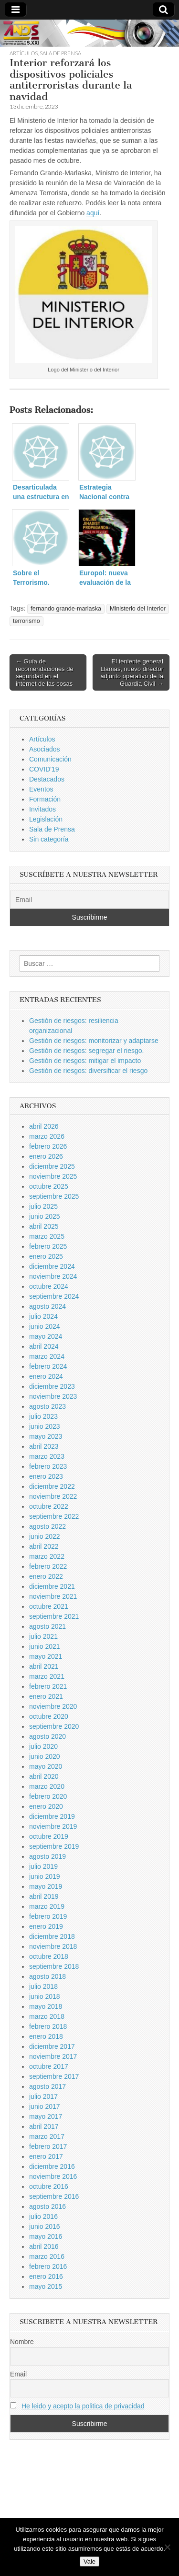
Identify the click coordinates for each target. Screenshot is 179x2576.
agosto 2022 (47, 1526)
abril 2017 (44, 2126)
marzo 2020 (46, 1786)
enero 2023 (46, 1476)
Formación (45, 799)
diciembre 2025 (52, 1166)
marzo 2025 (46, 1236)
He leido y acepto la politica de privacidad (83, 2406)
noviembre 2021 (53, 1596)
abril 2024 (44, 1346)
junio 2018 (44, 1996)
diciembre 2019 (52, 1816)
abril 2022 (44, 1546)
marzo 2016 (46, 2256)
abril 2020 (44, 1776)
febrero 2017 (48, 2146)
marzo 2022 (46, 1556)
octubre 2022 (48, 1506)
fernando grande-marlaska (66, 608)
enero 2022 (46, 1576)
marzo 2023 (46, 1456)
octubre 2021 (48, 1606)
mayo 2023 (45, 1436)
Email (18, 2374)
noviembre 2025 (53, 1176)
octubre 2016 (48, 2186)
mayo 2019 (45, 1886)
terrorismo (26, 621)
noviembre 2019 (53, 1826)
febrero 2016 (48, 2266)
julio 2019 (43, 1866)
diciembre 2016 (52, 2166)
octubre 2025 (48, 1186)
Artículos (24, 53)
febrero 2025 (48, 1246)
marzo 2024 (46, 1356)
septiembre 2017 (54, 2076)
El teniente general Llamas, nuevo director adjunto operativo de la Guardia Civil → (131, 672)
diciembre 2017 (52, 2046)
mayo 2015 (45, 2286)
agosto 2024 (47, 1306)
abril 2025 (44, 1226)
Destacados (46, 779)
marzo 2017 (46, 2136)
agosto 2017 (47, 2086)
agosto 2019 (47, 1856)
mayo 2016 (45, 2236)
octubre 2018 (48, 1956)
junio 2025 (44, 1216)
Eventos (41, 789)
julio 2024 (43, 1316)
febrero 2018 (48, 2026)
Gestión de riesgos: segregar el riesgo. (86, 1050)
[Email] (89, 900)
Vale (89, 2561)
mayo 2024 (45, 1336)
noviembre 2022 (53, 1496)
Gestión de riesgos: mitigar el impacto (85, 1060)
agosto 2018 (47, 1976)
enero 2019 (46, 1926)
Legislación (46, 819)
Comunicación (50, 759)
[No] (167, 2547)
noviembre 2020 (53, 1706)
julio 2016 (43, 2216)
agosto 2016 (47, 2206)
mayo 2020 (45, 1766)
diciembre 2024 (52, 1266)
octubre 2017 (48, 2066)
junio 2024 (44, 1326)
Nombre (22, 2341)
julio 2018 (43, 1986)
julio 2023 (43, 1416)
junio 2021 (44, 1646)
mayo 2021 (45, 1656)
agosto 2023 (47, 1406)
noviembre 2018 (53, 1946)
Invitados (42, 809)
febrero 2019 (48, 1916)
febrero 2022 (48, 1566)
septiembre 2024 (54, 1296)
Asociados (44, 749)
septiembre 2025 (54, 1196)
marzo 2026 (46, 1136)
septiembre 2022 (54, 1516)
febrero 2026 (48, 1146)
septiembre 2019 (54, 1846)
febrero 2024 (48, 1366)
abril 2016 (44, 2246)
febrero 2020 (48, 1796)
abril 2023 (44, 1446)
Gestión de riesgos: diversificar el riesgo (88, 1070)
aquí (92, 213)
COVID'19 (44, 769)
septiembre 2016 (54, 2196)
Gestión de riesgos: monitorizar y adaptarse (93, 1040)
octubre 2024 (48, 1286)
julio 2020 (43, 1746)
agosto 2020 (47, 1736)
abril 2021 (44, 1666)
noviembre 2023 (53, 1396)
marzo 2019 (46, 1906)
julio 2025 (43, 1206)
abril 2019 (44, 1896)
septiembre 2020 (54, 1726)
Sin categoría (49, 839)
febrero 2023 (48, 1466)
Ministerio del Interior (138, 608)
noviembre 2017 (53, 2056)
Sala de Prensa (60, 53)
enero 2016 (46, 2276)
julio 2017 (43, 2096)
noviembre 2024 (53, 1276)
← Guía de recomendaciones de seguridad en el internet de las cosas (45, 672)
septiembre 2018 (54, 1966)
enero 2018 (46, 2036)
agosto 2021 (47, 1626)
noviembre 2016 (53, 2176)
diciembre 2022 (52, 1486)
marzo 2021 (46, 1676)
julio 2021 (43, 1636)
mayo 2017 (45, 2116)
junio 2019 (44, 1876)
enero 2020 (46, 1806)
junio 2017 (44, 2106)
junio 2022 (44, 1536)
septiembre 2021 (54, 1616)
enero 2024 (46, 1376)
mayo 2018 (45, 2006)
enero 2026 (46, 1156)
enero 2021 (46, 1696)
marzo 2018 (46, 2016)
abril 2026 (44, 1126)
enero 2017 (46, 2156)
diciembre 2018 (52, 1936)
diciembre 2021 (52, 1586)
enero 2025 (46, 1256)
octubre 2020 (48, 1716)
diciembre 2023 (52, 1386)
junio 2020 (44, 1756)
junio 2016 (44, 2226)
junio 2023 (44, 1426)
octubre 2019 (48, 1836)
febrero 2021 (48, 1686)
